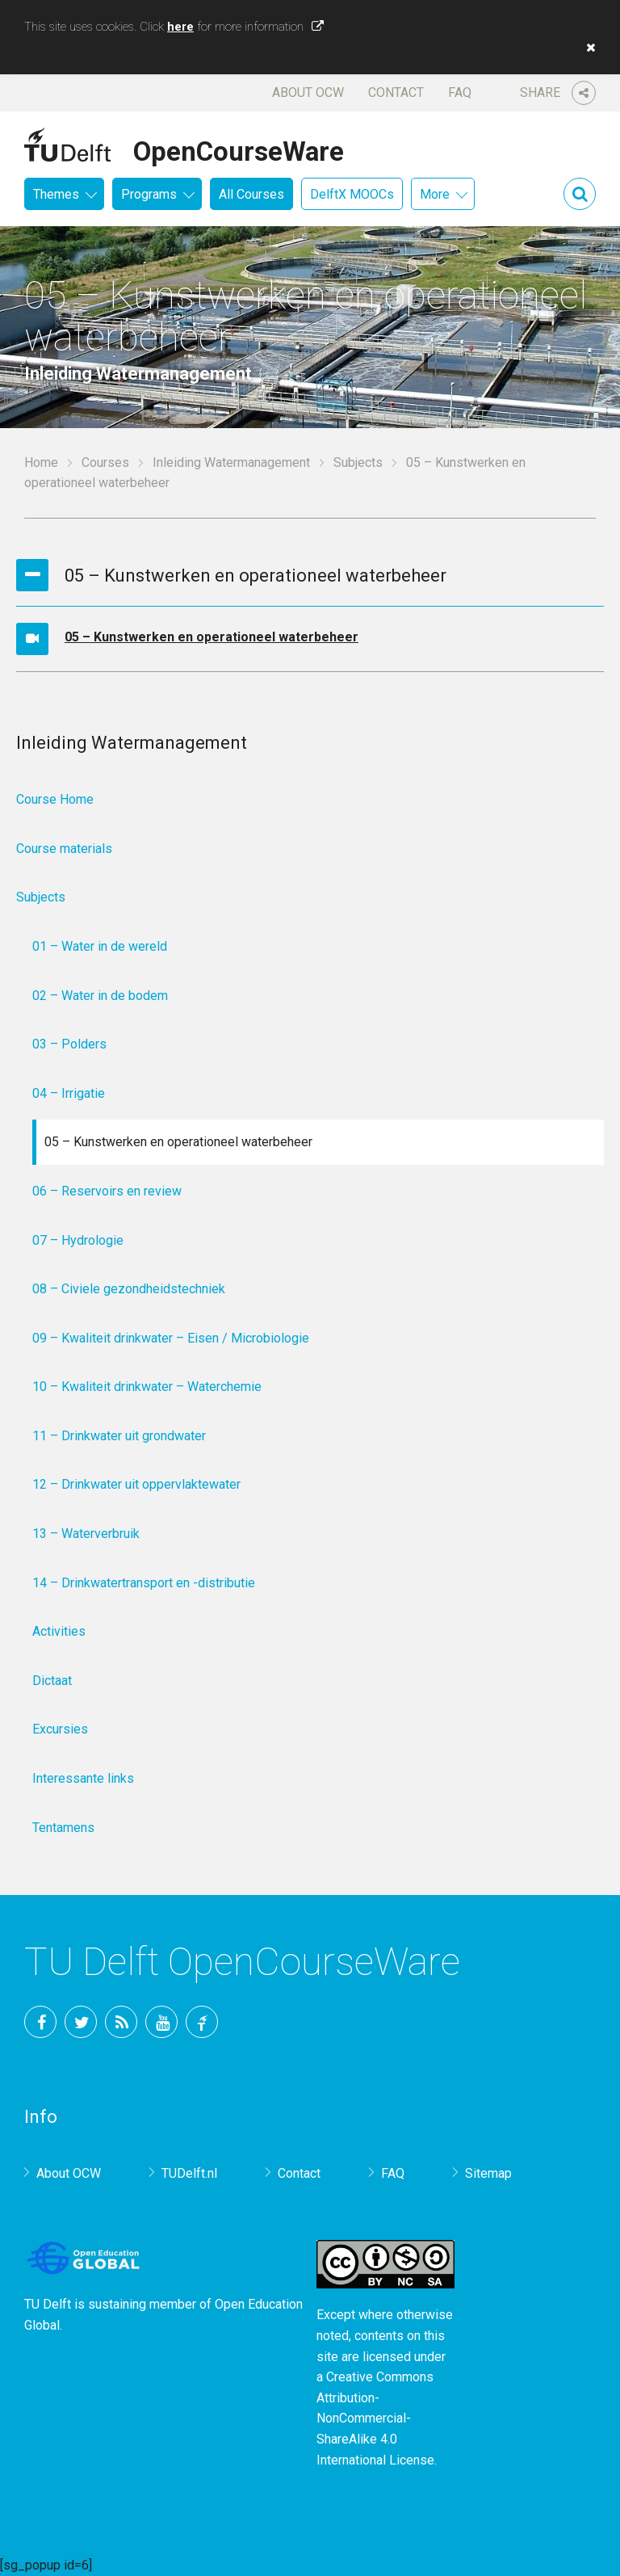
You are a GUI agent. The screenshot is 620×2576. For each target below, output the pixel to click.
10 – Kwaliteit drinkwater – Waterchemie (147, 1386)
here (180, 26)
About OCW (308, 92)
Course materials (64, 848)
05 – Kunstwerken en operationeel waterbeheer (211, 637)
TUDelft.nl (189, 2173)
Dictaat (52, 1680)
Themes (56, 194)
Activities (59, 1631)
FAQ (459, 92)
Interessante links (83, 1778)
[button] (587, 47)
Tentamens (63, 1827)
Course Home (55, 799)
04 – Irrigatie (68, 1093)
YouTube (161, 2022)
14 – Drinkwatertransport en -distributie (143, 1583)
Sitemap (488, 2173)
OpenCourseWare (238, 149)
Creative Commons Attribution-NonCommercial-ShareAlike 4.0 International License (375, 2418)
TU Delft (202, 2022)
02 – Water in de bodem (100, 995)
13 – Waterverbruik (86, 1533)
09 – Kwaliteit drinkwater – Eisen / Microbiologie (170, 1338)
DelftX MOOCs (352, 194)
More (435, 194)
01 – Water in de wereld (99, 946)
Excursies (60, 1729)
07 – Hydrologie (78, 1240)
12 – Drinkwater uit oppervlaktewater (136, 1484)
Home (41, 462)
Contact (396, 92)
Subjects (358, 462)
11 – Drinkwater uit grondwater (119, 1435)
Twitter (81, 2022)
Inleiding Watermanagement (231, 462)
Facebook (40, 2022)
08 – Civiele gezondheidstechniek (128, 1288)
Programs (149, 194)
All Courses (251, 194)
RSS (121, 2022)
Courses (105, 462)
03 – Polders (69, 1044)
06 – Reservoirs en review (107, 1191)
